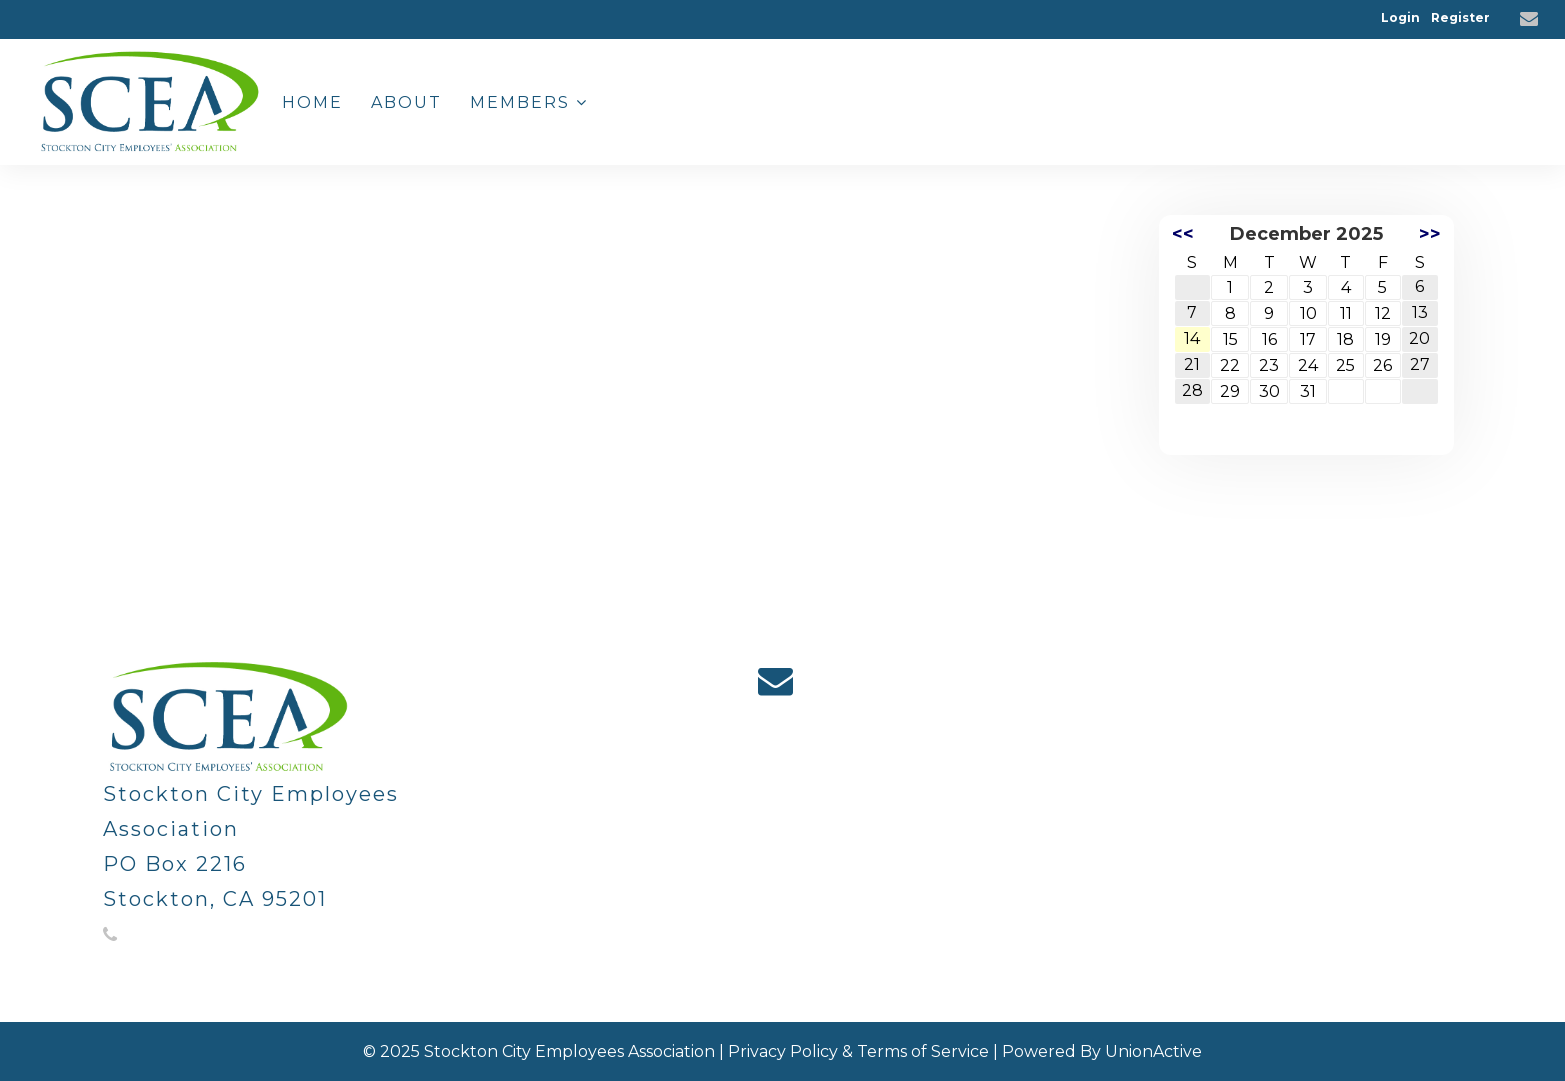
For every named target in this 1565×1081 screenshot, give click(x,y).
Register (1460, 17)
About (406, 102)
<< (1183, 234)
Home (312, 102)
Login (1400, 17)
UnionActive (1153, 1051)
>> (1430, 234)
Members (529, 102)
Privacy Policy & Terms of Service (858, 1051)
